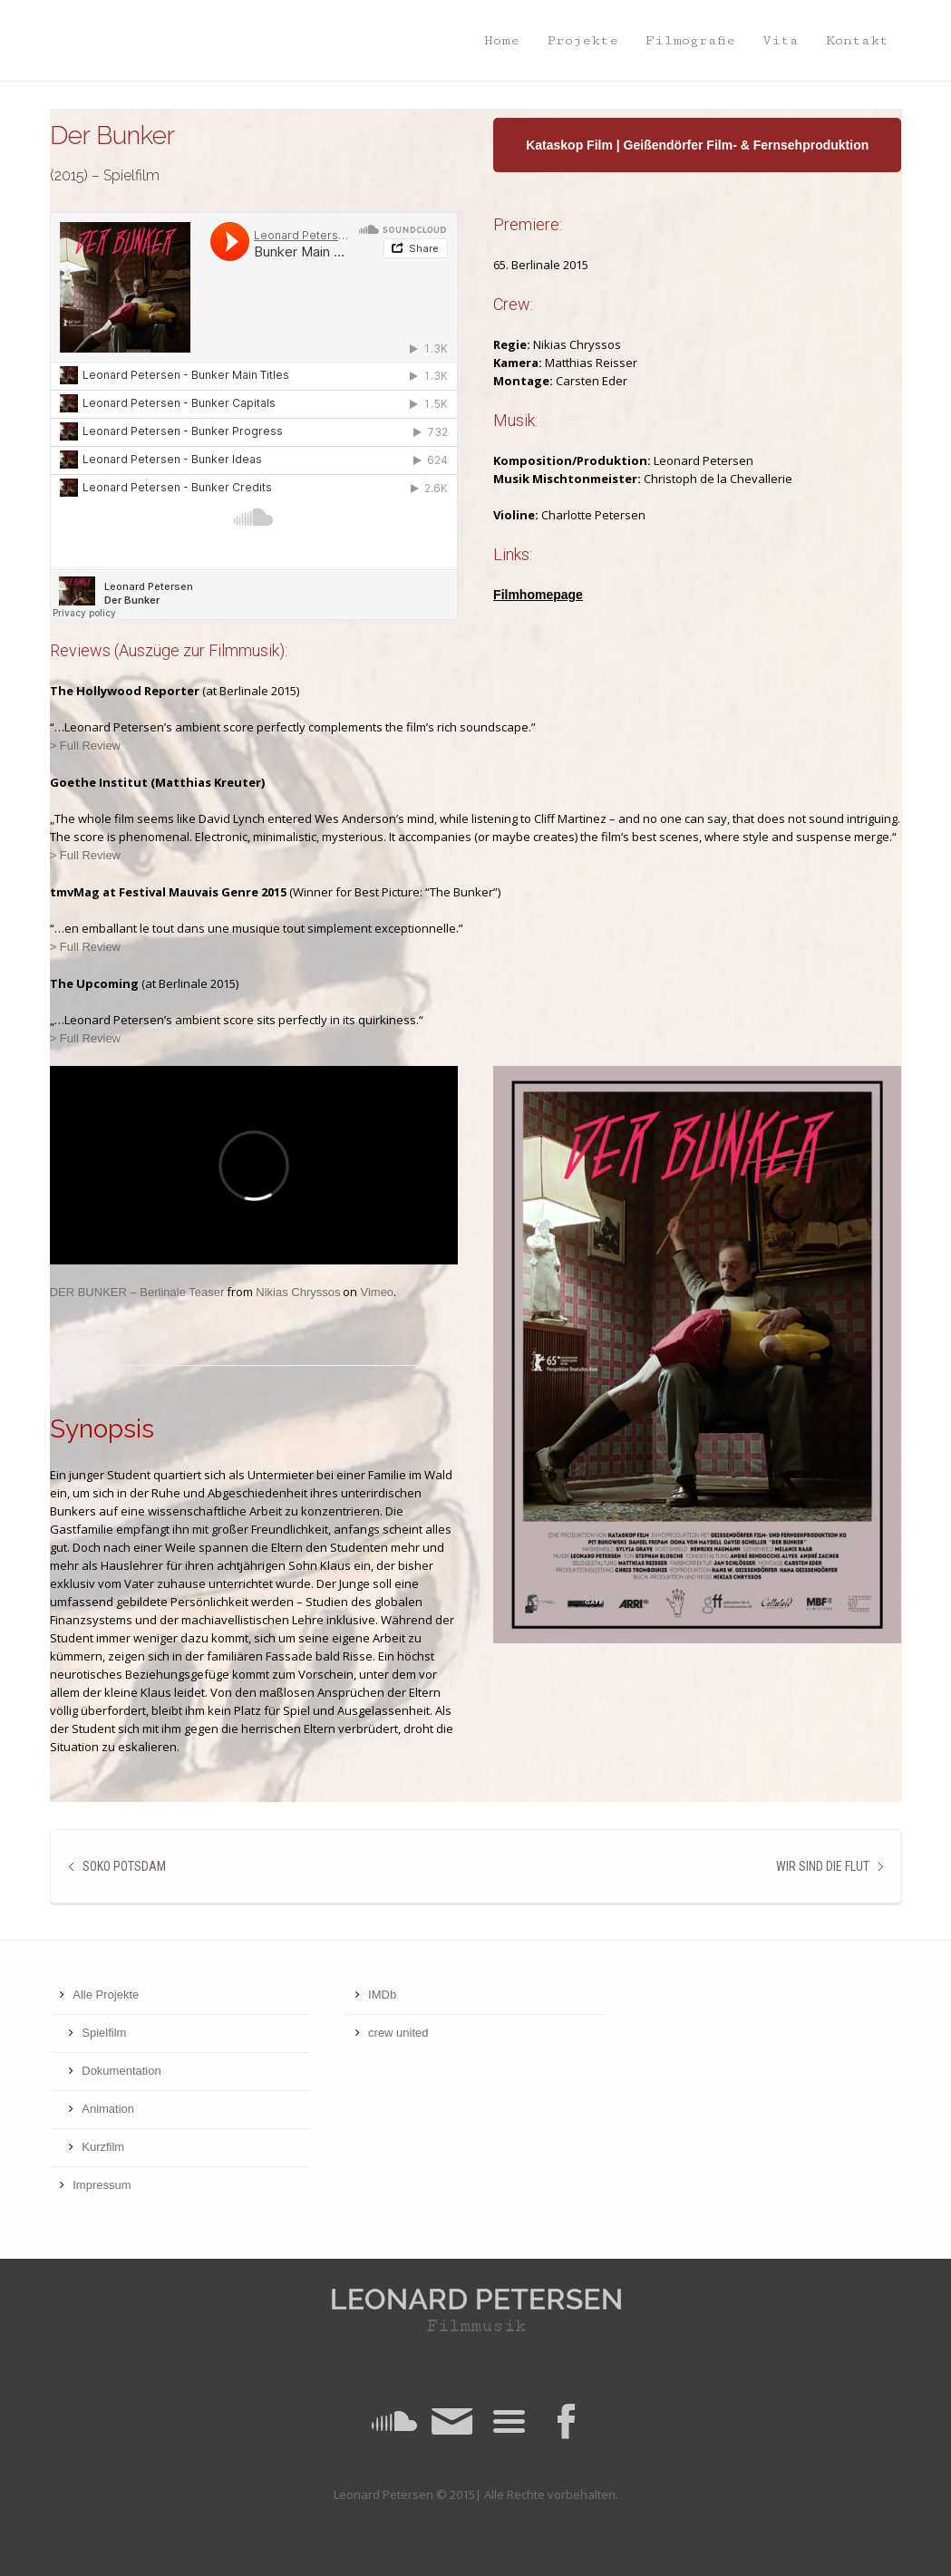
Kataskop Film (569, 145)
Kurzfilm (103, 2147)
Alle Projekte (106, 1994)
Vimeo (376, 1292)
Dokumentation (121, 2070)
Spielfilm (104, 2032)
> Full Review (85, 745)
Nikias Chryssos (298, 1292)
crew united (398, 2032)
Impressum (102, 2185)
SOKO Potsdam (124, 1866)
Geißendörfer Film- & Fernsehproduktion (746, 145)
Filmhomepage (538, 594)
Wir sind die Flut (822, 1866)
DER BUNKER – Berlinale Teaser (137, 1292)
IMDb (382, 1994)
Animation (108, 2109)
